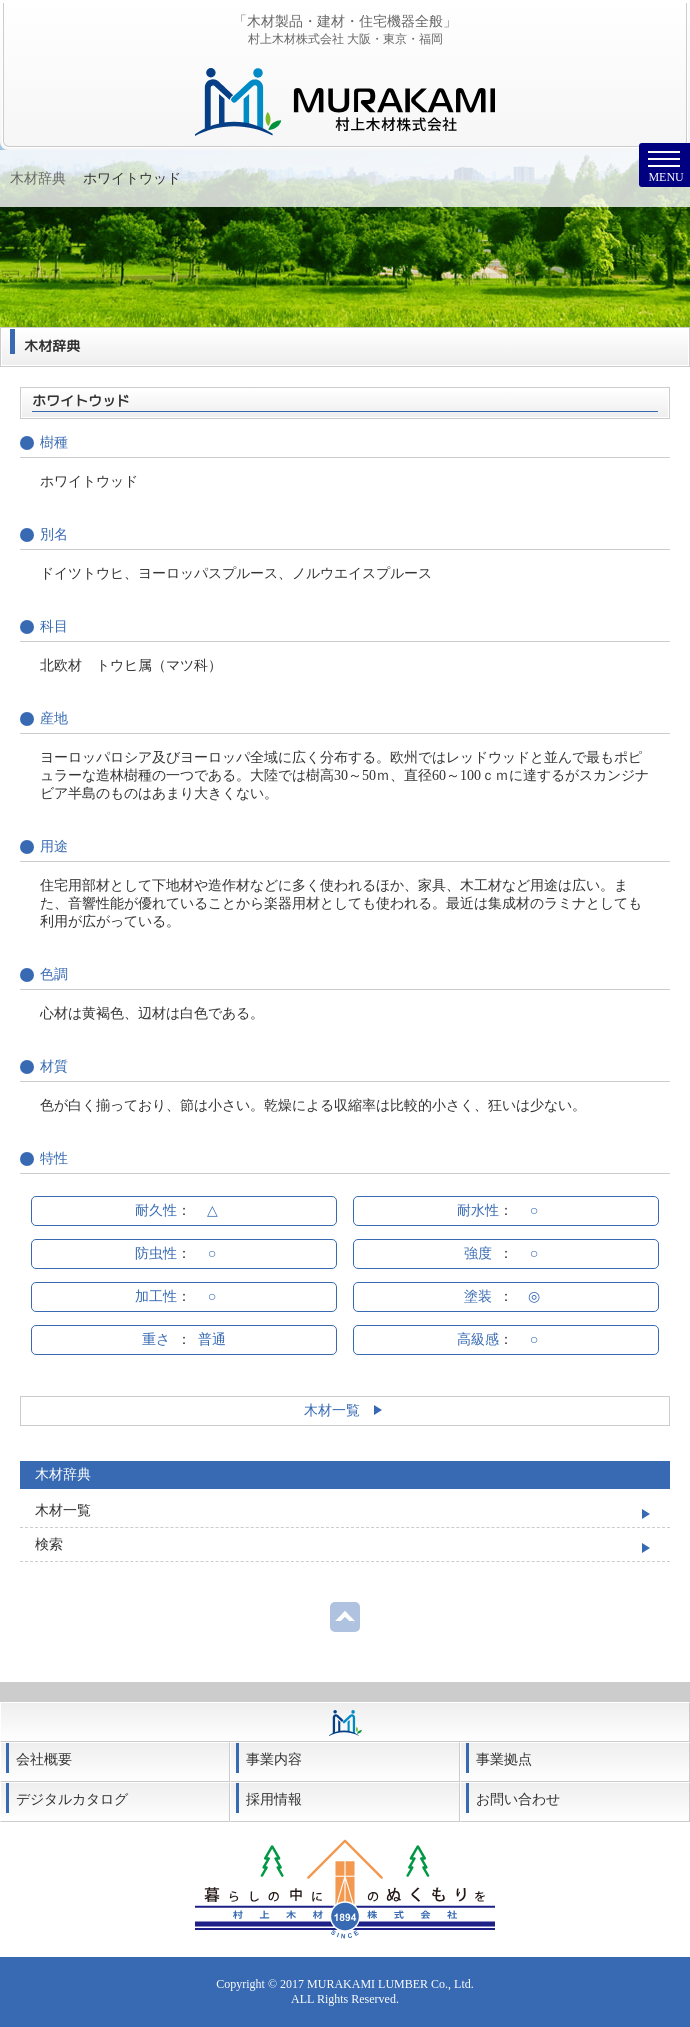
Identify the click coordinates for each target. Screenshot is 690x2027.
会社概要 (44, 1759)
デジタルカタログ (72, 1799)
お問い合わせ (518, 1799)
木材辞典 (89, 178)
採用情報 (274, 1799)
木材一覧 (345, 1410)
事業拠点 (504, 1759)
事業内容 (274, 1759)
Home (27, 178)
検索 (49, 1544)
